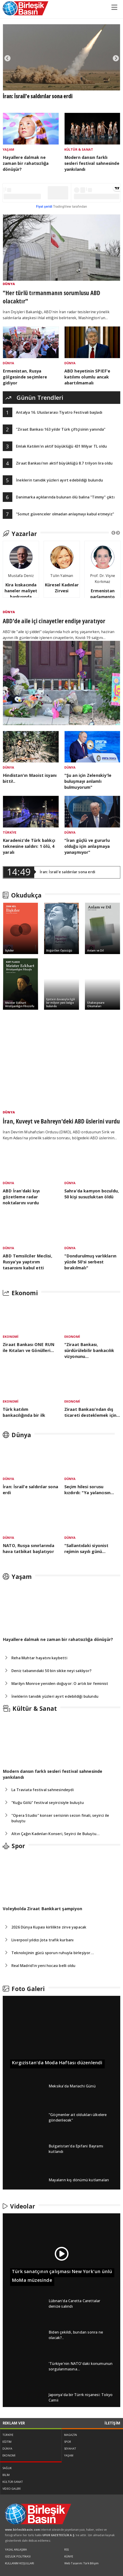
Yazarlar (20, 534)
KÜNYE (68, 2556)
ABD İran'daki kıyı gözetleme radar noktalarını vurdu (21, 1196)
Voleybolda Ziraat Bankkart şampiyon (42, 1908)
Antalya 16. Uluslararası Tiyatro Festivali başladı (59, 412)
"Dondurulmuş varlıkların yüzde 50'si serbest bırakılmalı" (90, 1261)
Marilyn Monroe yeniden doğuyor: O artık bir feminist (59, 1683)
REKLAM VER (14, 2423)
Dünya (17, 1435)
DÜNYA (7, 2449)
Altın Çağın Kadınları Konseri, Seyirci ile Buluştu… (55, 1833)
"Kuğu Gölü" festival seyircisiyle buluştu (47, 1802)
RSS (66, 2550)
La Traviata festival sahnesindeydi (42, 1789)
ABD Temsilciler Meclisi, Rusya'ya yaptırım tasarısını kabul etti (27, 1261)
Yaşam (17, 1576)
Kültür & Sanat (30, 1708)
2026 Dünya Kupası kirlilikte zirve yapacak (48, 1927)
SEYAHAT (70, 2449)
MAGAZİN (70, 2435)
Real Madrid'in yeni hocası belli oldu (43, 1965)
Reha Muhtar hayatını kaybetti (39, 1657)
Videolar (19, 2206)
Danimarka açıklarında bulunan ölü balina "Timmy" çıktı (65, 497)
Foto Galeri (24, 1989)
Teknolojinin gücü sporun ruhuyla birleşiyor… (52, 1952)
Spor (14, 1846)
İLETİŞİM (112, 2423)
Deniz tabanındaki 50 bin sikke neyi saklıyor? (51, 1670)
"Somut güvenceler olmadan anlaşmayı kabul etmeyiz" (65, 514)
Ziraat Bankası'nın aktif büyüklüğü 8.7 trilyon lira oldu (64, 463)
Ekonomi (20, 1293)
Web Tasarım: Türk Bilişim (81, 2563)
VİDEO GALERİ (12, 2489)
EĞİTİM (7, 2442)
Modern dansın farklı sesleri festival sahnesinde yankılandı (91, 163)
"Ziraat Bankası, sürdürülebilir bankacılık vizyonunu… (89, 1350)
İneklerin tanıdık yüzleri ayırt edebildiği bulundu (59, 480)
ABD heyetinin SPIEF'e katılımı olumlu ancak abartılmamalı (87, 377)
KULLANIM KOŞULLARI (19, 2563)
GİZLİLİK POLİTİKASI (18, 2556)
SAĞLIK (7, 2468)
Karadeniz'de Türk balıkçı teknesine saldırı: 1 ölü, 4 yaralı (29, 846)
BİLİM (6, 2475)
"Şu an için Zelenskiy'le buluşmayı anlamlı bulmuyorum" (88, 781)
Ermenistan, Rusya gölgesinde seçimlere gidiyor (25, 377)
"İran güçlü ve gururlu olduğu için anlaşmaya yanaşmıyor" (87, 846)
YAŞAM (68, 2455)
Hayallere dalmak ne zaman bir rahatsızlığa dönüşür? (26, 163)
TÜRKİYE (8, 2435)
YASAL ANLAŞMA (16, 2550)
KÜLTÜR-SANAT (13, 2482)
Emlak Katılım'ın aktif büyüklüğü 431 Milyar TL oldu (61, 446)
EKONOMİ (9, 2455)
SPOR (67, 2442)
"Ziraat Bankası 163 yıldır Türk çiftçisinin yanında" (60, 429)
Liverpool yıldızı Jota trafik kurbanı (42, 1939)
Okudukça (22, 895)
